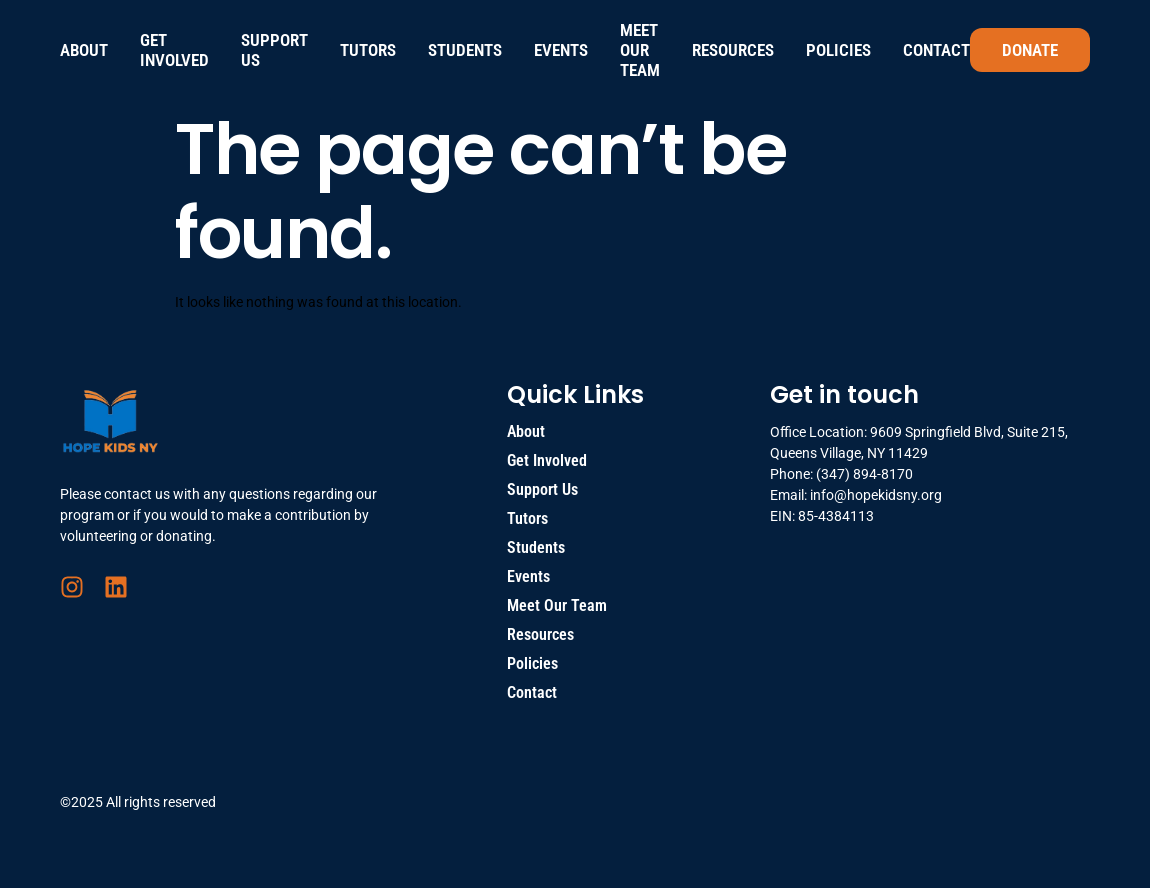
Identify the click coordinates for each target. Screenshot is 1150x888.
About (84, 50)
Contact (936, 50)
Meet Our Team (640, 50)
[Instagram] (72, 587)
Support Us (274, 50)
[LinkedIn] (116, 587)
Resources (733, 50)
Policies (838, 50)
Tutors (368, 50)
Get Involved (174, 50)
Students (465, 50)
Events (561, 50)
